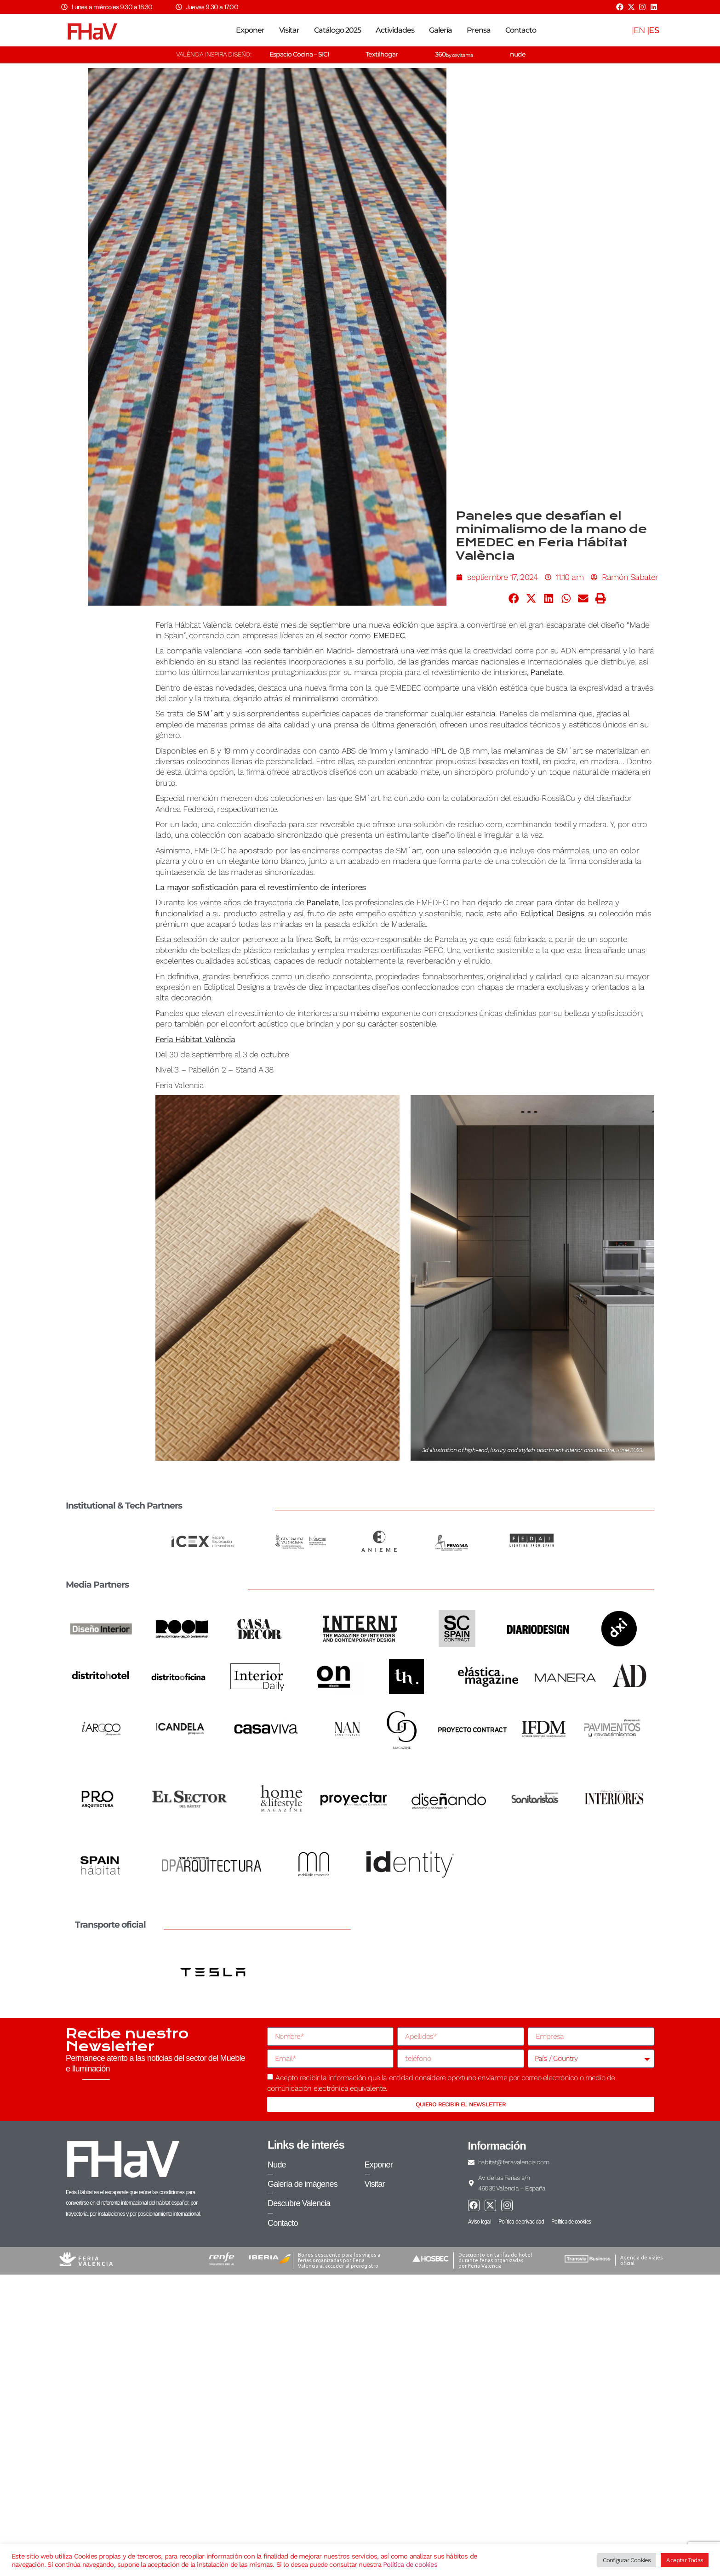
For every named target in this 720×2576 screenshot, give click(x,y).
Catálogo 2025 (337, 30)
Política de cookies (410, 2564)
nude (518, 54)
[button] (514, 599)
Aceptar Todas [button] (684, 2560)
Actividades (395, 30)
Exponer (250, 30)
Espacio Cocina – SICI (299, 54)
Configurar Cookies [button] (627, 2560)
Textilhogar (382, 54)
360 (454, 54)
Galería (440, 30)
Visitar (289, 30)
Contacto (520, 30)
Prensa (479, 30)
